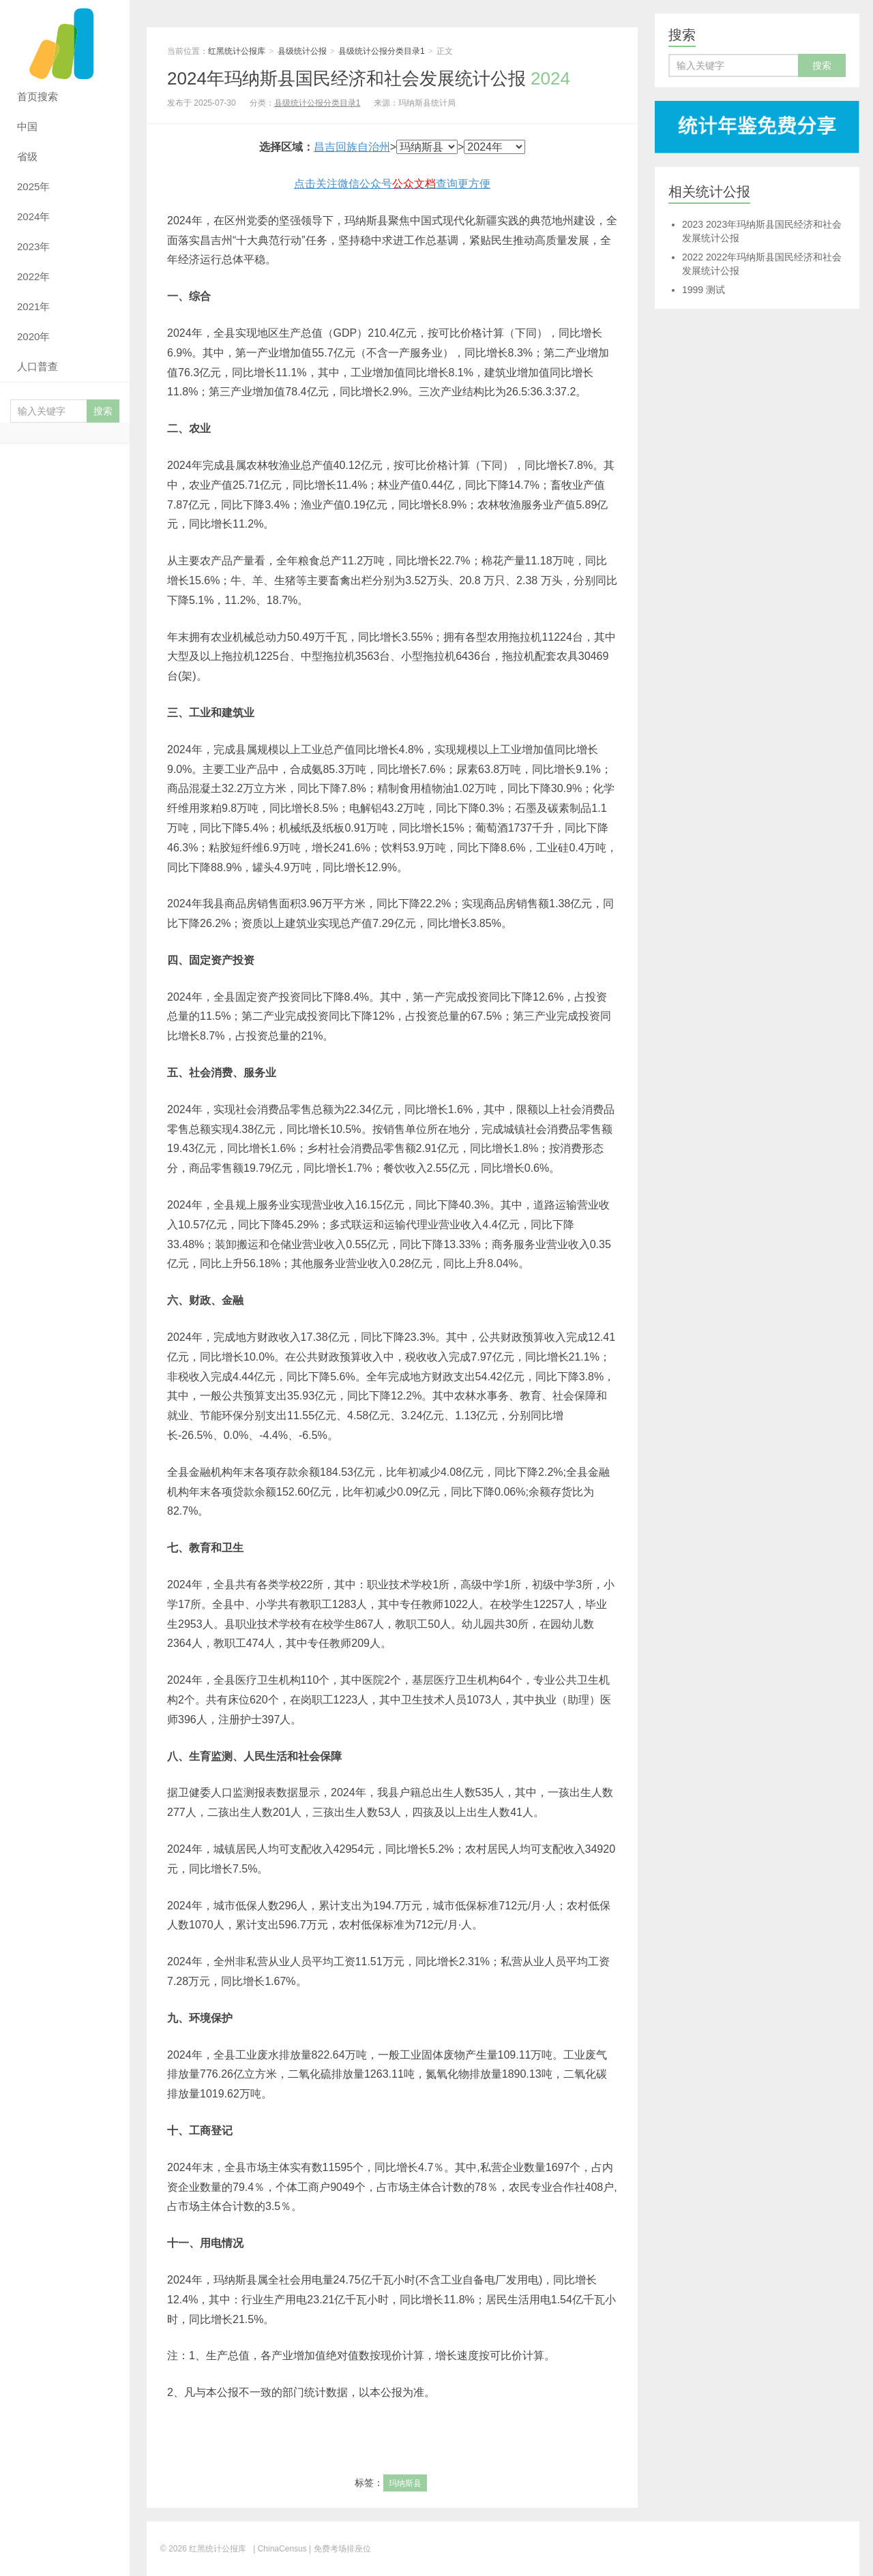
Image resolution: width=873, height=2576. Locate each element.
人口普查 (37, 366)
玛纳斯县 (405, 2483)
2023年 (33, 246)
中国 (27, 126)
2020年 (33, 336)
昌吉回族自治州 (352, 147)
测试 (703, 289)
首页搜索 (37, 96)
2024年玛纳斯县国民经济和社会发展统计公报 (368, 78)
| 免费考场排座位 (339, 2549)
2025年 (33, 186)
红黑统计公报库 (65, 41)
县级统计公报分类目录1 (381, 51)
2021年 (33, 306)
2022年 (33, 276)
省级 (27, 156)
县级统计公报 (302, 51)
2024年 (33, 216)
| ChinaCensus (280, 2549)
